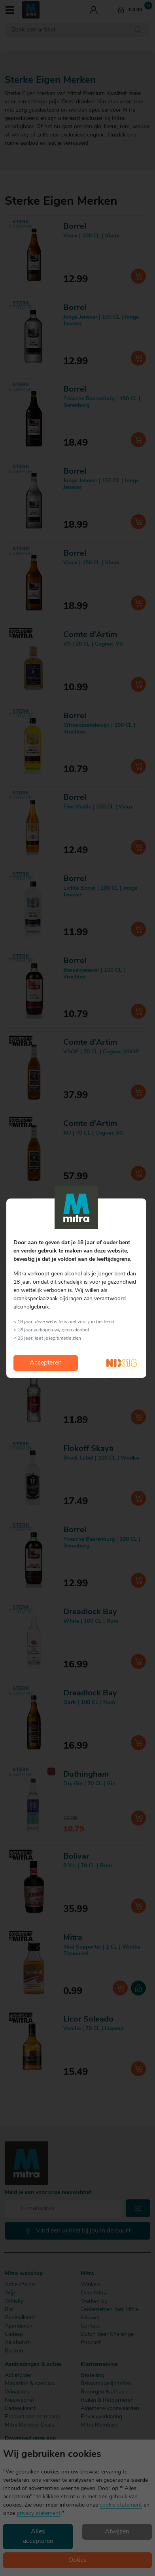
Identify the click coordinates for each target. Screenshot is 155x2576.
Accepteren (46, 1363)
